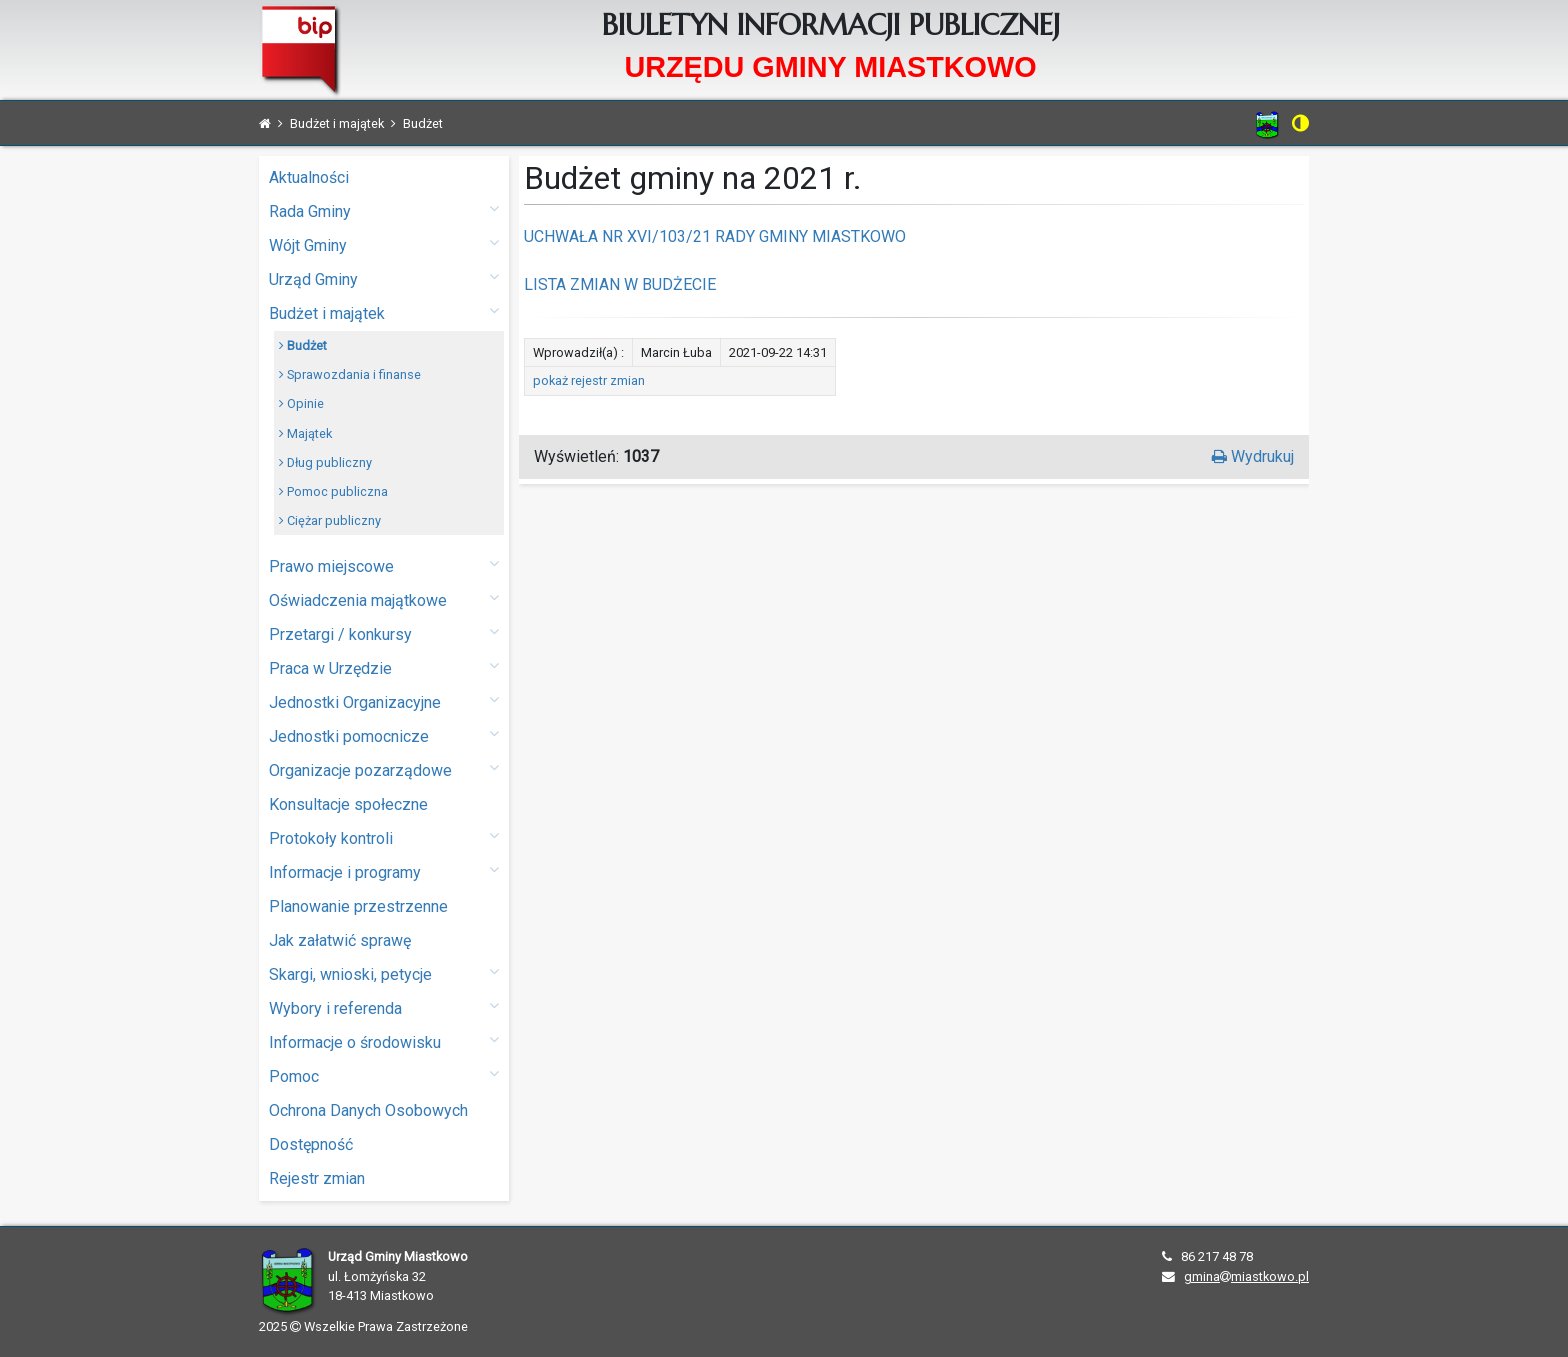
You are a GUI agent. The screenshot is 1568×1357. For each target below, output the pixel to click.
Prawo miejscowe (384, 565)
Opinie (301, 403)
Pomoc (384, 1075)
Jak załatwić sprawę (340, 940)
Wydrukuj (1253, 456)
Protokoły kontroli (384, 837)
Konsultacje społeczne (348, 804)
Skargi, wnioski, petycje (384, 973)
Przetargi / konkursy (384, 633)
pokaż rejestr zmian (589, 380)
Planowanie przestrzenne (358, 906)
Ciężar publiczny (330, 520)
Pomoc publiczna (333, 491)
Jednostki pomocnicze (384, 735)
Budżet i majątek (384, 312)
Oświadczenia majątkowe (384, 599)
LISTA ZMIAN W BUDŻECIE (620, 284)
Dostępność (311, 1144)
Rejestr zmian (317, 1178)
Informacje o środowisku (384, 1041)
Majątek (305, 433)
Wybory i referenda (384, 1007)
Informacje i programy (384, 871)
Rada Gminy (384, 210)
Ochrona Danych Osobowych (368, 1110)
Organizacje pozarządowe (384, 769)
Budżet (303, 345)
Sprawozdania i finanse (350, 374)
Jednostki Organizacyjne (384, 701)
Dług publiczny (325, 462)
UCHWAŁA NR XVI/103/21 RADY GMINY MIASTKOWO (715, 236)
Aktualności (309, 177)
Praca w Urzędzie (384, 667)
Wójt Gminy (384, 244)
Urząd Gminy (384, 278)
